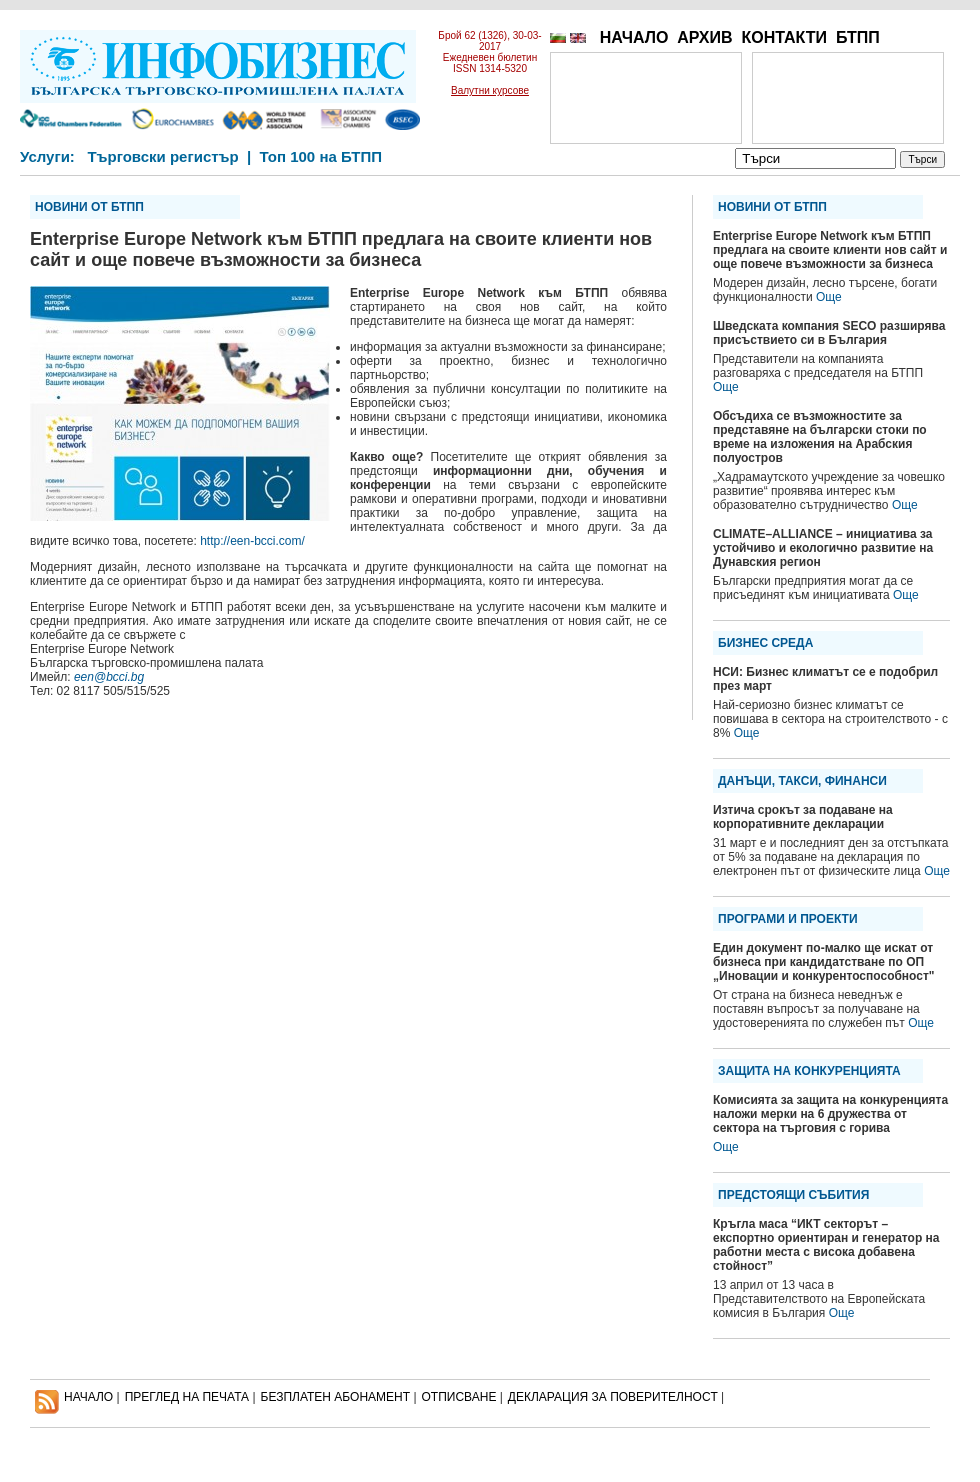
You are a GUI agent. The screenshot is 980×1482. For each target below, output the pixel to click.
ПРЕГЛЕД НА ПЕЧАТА (187, 1397)
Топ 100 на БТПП (321, 156)
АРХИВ (704, 37)
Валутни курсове (490, 90)
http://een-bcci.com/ (252, 541)
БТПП (858, 37)
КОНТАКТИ (784, 37)
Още (829, 297)
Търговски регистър (162, 156)
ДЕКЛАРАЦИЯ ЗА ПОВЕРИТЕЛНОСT (613, 1397)
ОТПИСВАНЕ (459, 1397)
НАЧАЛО (634, 37)
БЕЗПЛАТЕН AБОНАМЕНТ (336, 1397)
